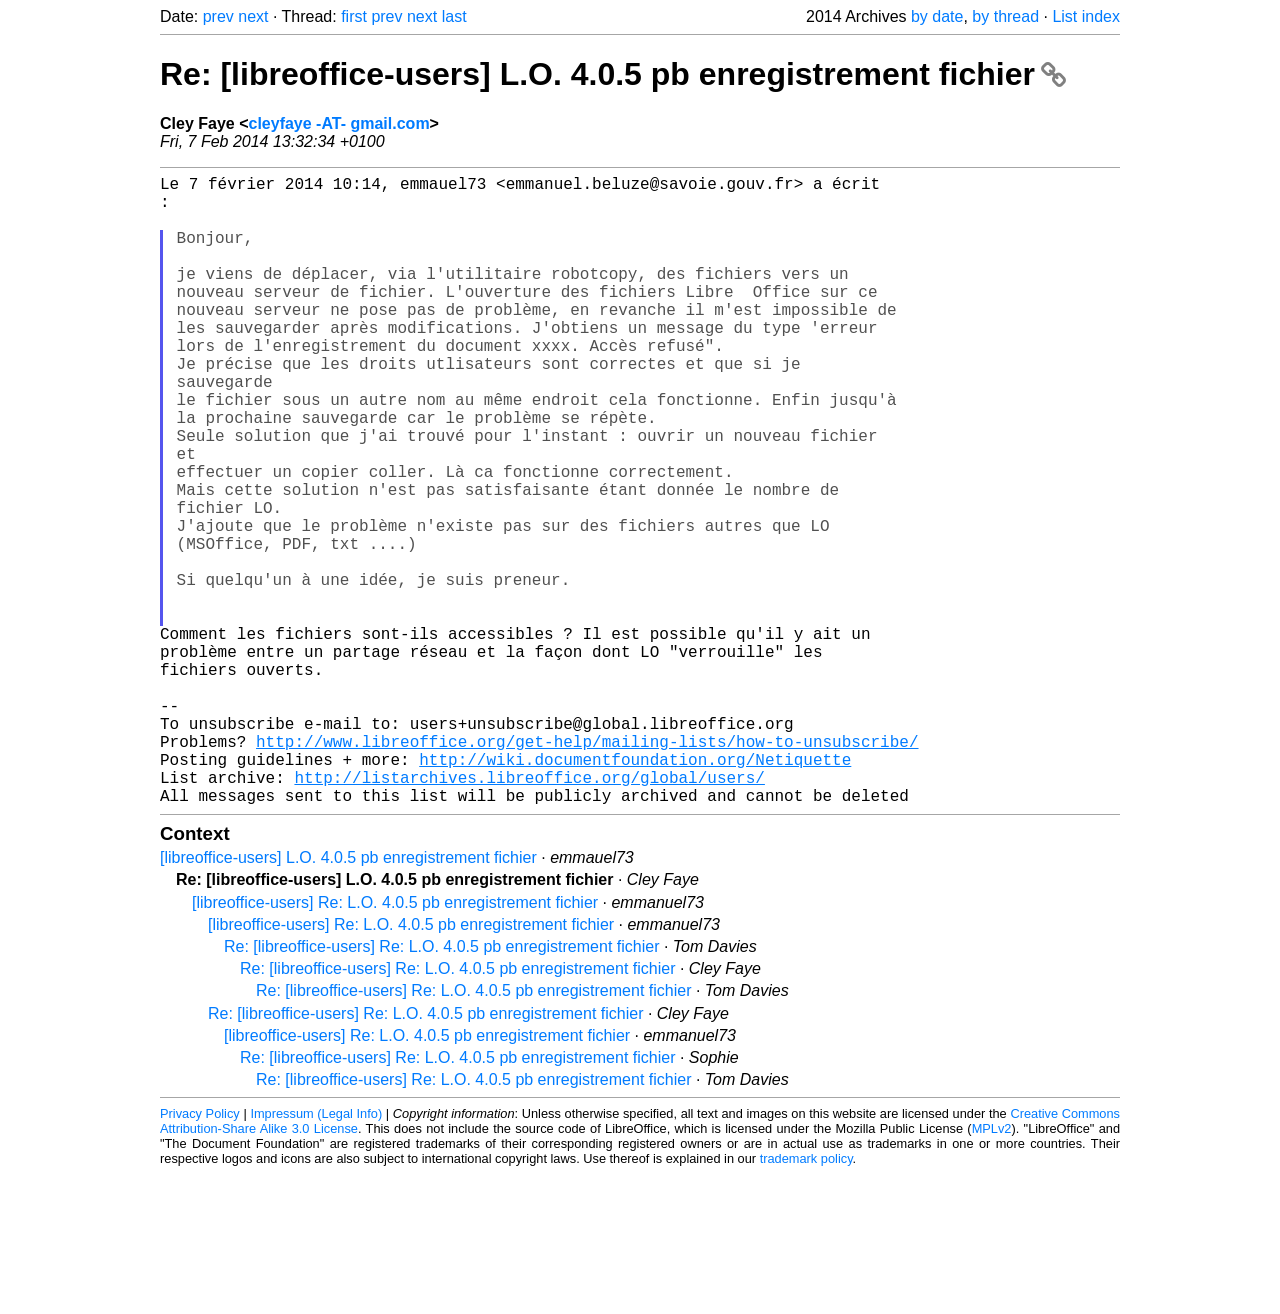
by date (937, 16)
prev (218, 16)
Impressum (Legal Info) (316, 1253)
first (354, 16)
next (253, 16)
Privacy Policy (200, 1253)
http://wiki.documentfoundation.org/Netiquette (635, 891)
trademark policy (806, 1298)
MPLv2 (992, 1268)
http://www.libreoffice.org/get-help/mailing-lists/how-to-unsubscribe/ (587, 869)
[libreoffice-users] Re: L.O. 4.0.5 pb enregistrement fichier (395, 1042)
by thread (1005, 16)
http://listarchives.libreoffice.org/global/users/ (529, 913)
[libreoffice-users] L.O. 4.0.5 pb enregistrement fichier (348, 997)
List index (1086, 16)
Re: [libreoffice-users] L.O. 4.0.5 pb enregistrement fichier (613, 74)
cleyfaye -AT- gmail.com (339, 123)
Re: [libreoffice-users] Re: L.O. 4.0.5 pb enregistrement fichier (441, 1086)
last (454, 16)
